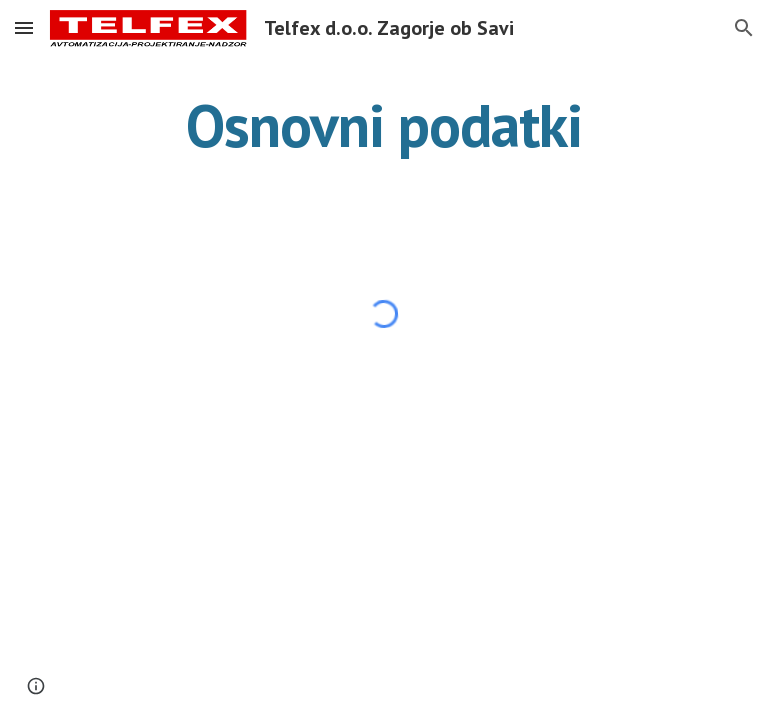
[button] (24, 27)
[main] (383, 125)
